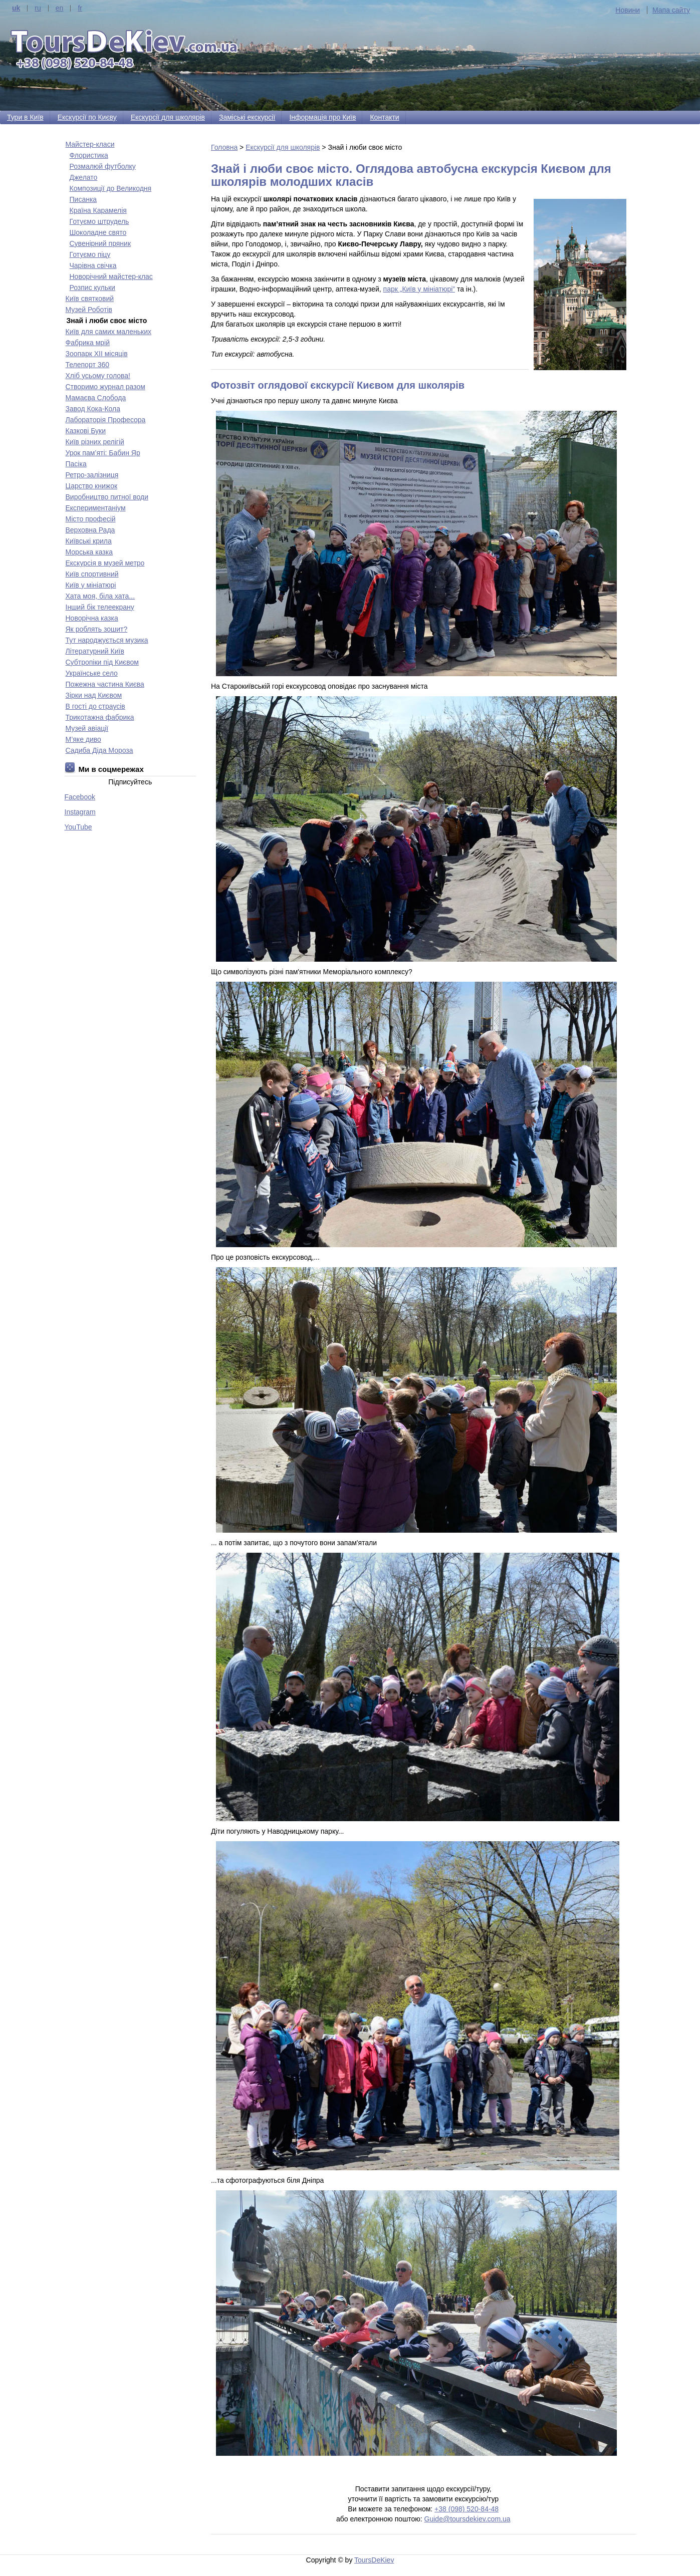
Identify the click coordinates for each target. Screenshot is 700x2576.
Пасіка (76, 464)
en (60, 8)
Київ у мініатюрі (91, 585)
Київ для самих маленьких (108, 332)
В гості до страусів (95, 706)
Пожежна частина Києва (105, 684)
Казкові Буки (86, 431)
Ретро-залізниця (92, 475)
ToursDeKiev (374, 2560)
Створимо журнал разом (105, 387)
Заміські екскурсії (247, 117)
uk (16, 8)
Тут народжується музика (107, 640)
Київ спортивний (92, 574)
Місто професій (91, 519)
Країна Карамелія (98, 210)
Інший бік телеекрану (100, 607)
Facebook (80, 797)
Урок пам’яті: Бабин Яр (103, 453)
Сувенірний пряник (100, 243)
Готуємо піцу (90, 254)
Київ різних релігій (95, 442)
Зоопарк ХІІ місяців (97, 354)
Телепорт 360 (88, 365)
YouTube (78, 827)
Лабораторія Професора (106, 420)
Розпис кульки (92, 287)
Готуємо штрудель (99, 221)
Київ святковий (90, 299)
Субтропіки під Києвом (102, 662)
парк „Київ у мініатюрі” (419, 289)
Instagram (80, 812)
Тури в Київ (25, 117)
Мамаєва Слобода (96, 398)
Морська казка (89, 552)
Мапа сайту (671, 10)
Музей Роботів (89, 310)
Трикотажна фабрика (100, 717)
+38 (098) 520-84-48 (466, 2509)
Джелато (84, 177)
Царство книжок (92, 486)
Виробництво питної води (107, 497)
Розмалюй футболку (103, 166)
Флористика (89, 155)
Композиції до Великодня (111, 188)
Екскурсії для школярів (168, 117)
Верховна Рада (90, 530)
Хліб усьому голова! (98, 376)
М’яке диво (83, 739)
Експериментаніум (96, 508)
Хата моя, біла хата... (100, 596)
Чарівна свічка (93, 265)
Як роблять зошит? (97, 629)
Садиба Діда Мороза (99, 750)
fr (80, 8)
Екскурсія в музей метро (105, 563)
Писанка (83, 199)
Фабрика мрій (88, 343)
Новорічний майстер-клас (111, 276)
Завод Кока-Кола (93, 409)
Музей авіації (87, 728)
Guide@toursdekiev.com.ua (467, 2519)
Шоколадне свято (98, 232)
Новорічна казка (92, 618)
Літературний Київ (95, 651)
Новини (627, 10)
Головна (224, 147)
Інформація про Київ (322, 117)
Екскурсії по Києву (87, 117)
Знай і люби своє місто (107, 321)
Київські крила (89, 541)
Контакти (384, 117)
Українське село (92, 673)
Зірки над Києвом (94, 695)
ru (38, 8)
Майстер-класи (90, 144)
